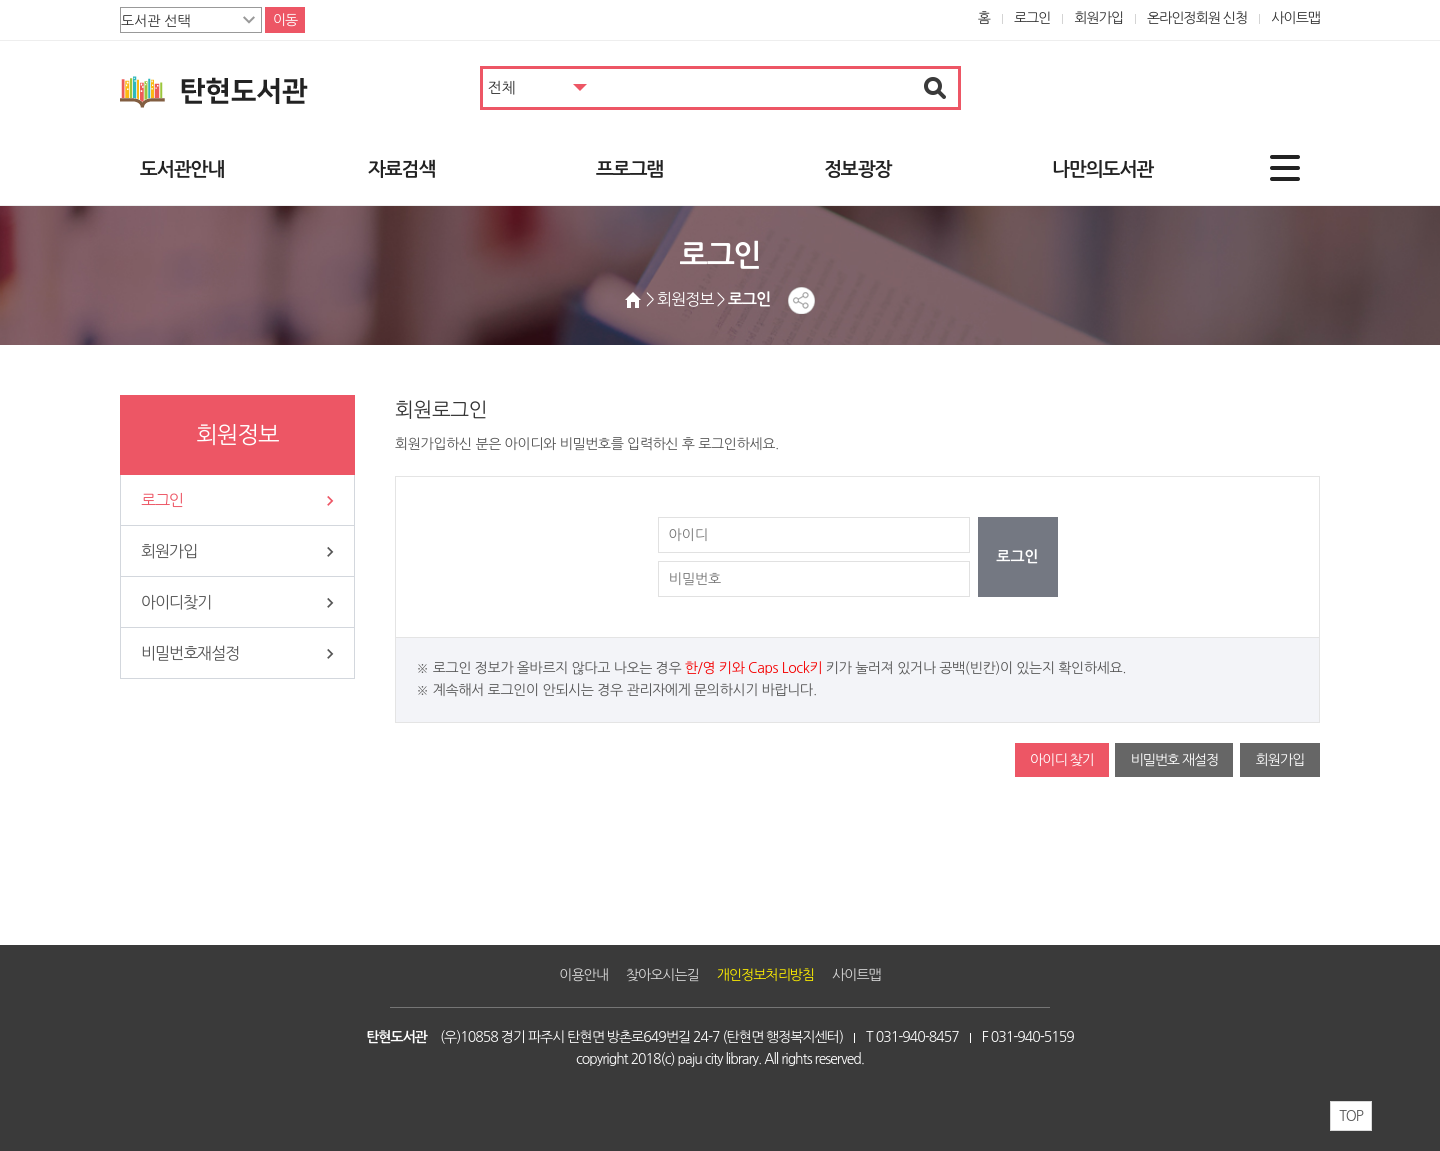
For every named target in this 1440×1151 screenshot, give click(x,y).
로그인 (1032, 18)
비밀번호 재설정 (1174, 760)
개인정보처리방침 (765, 975)
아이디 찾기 (1062, 760)
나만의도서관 (1102, 169)
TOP (1351, 1116)
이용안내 (583, 975)
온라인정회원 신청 (1197, 18)
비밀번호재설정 (190, 653)
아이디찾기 (176, 602)
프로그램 (629, 169)
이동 (285, 20)
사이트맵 (1295, 18)
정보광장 (857, 169)
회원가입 (1098, 18)
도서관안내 (182, 169)
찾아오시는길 (662, 975)
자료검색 (401, 169)
